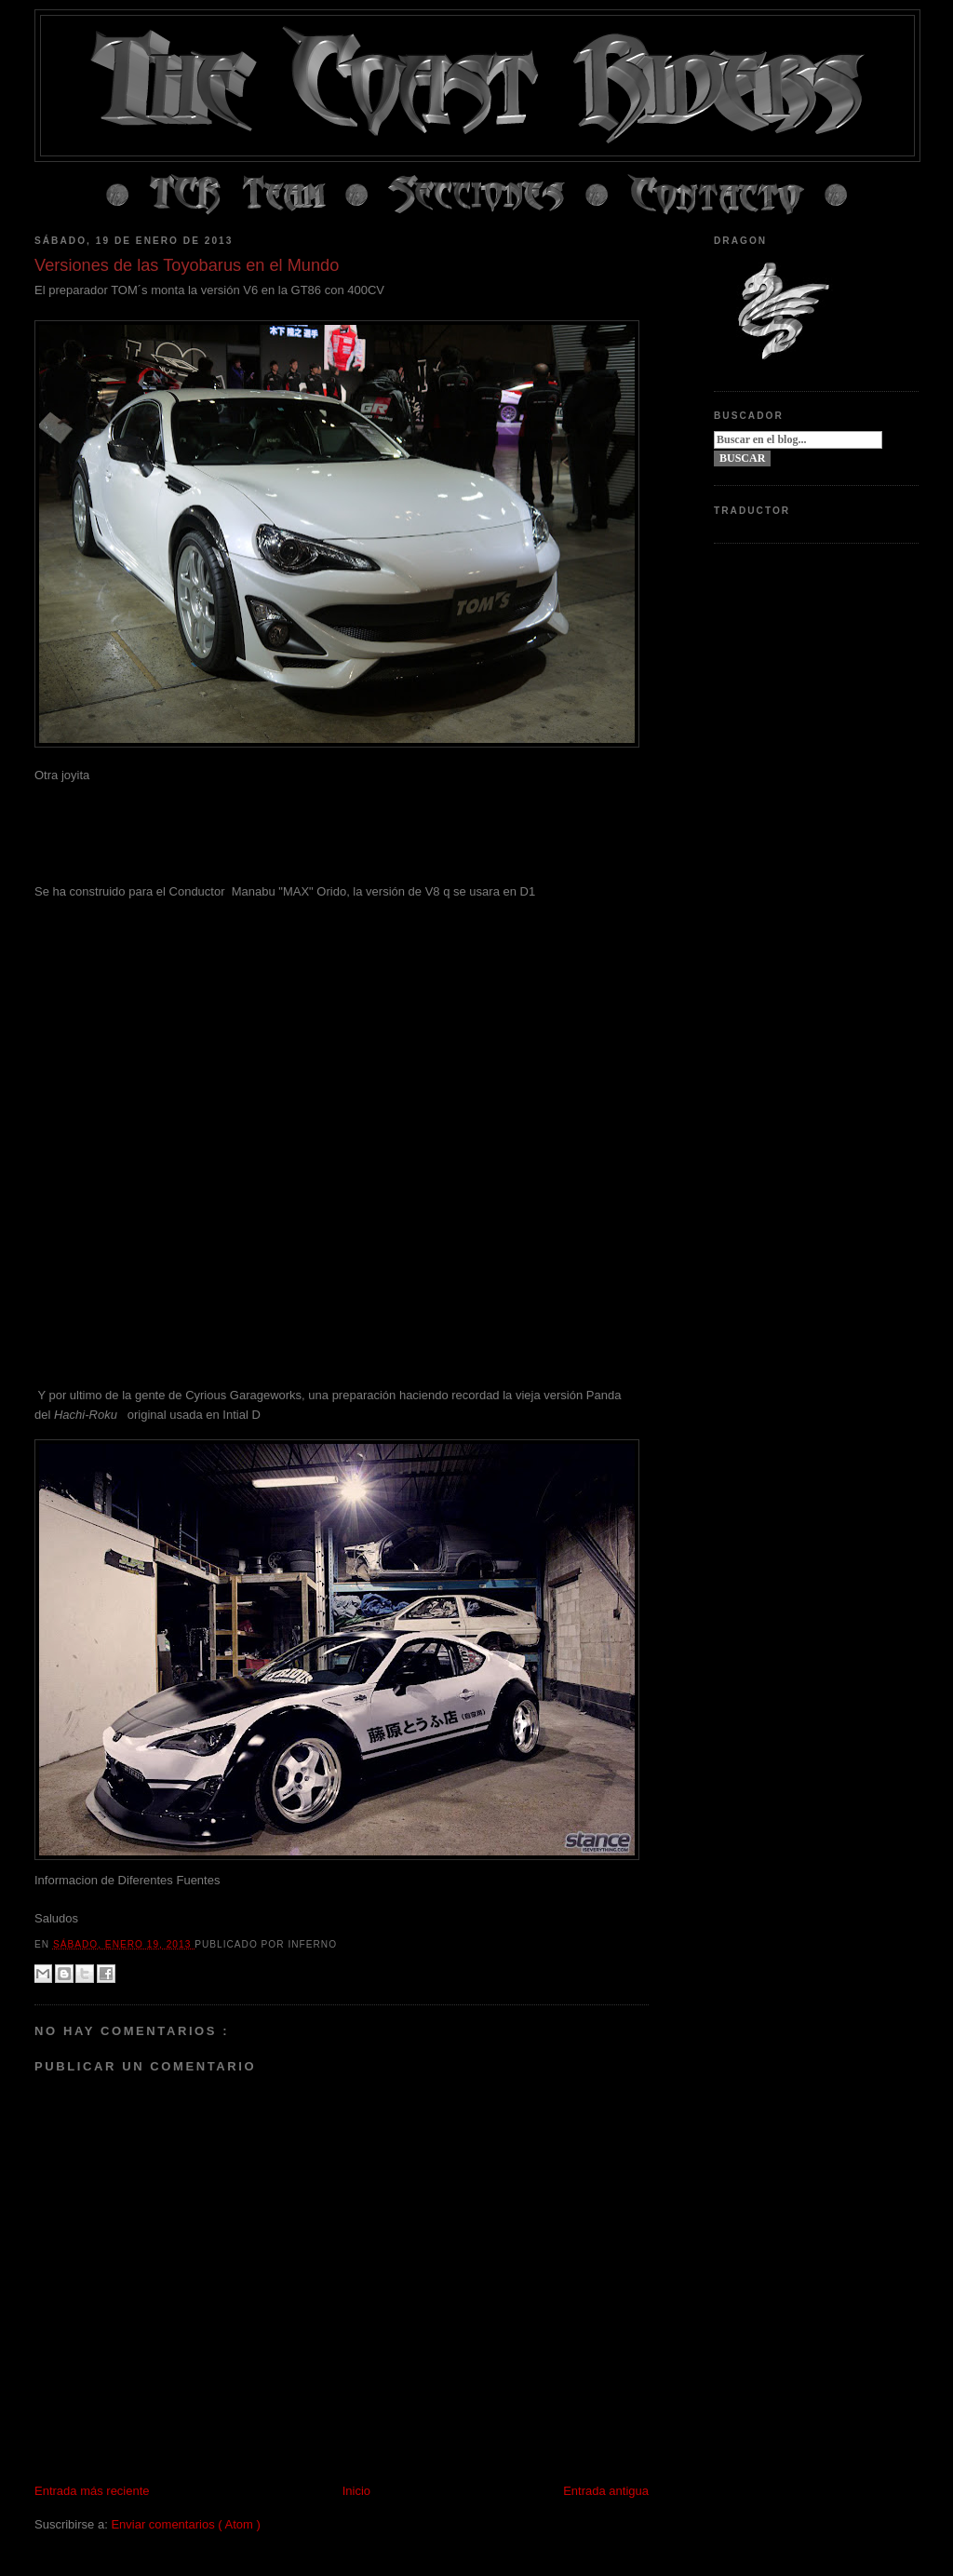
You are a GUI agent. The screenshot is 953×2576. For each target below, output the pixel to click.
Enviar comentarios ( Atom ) (185, 2524)
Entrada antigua (606, 2491)
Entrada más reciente (92, 2491)
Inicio (356, 2491)
